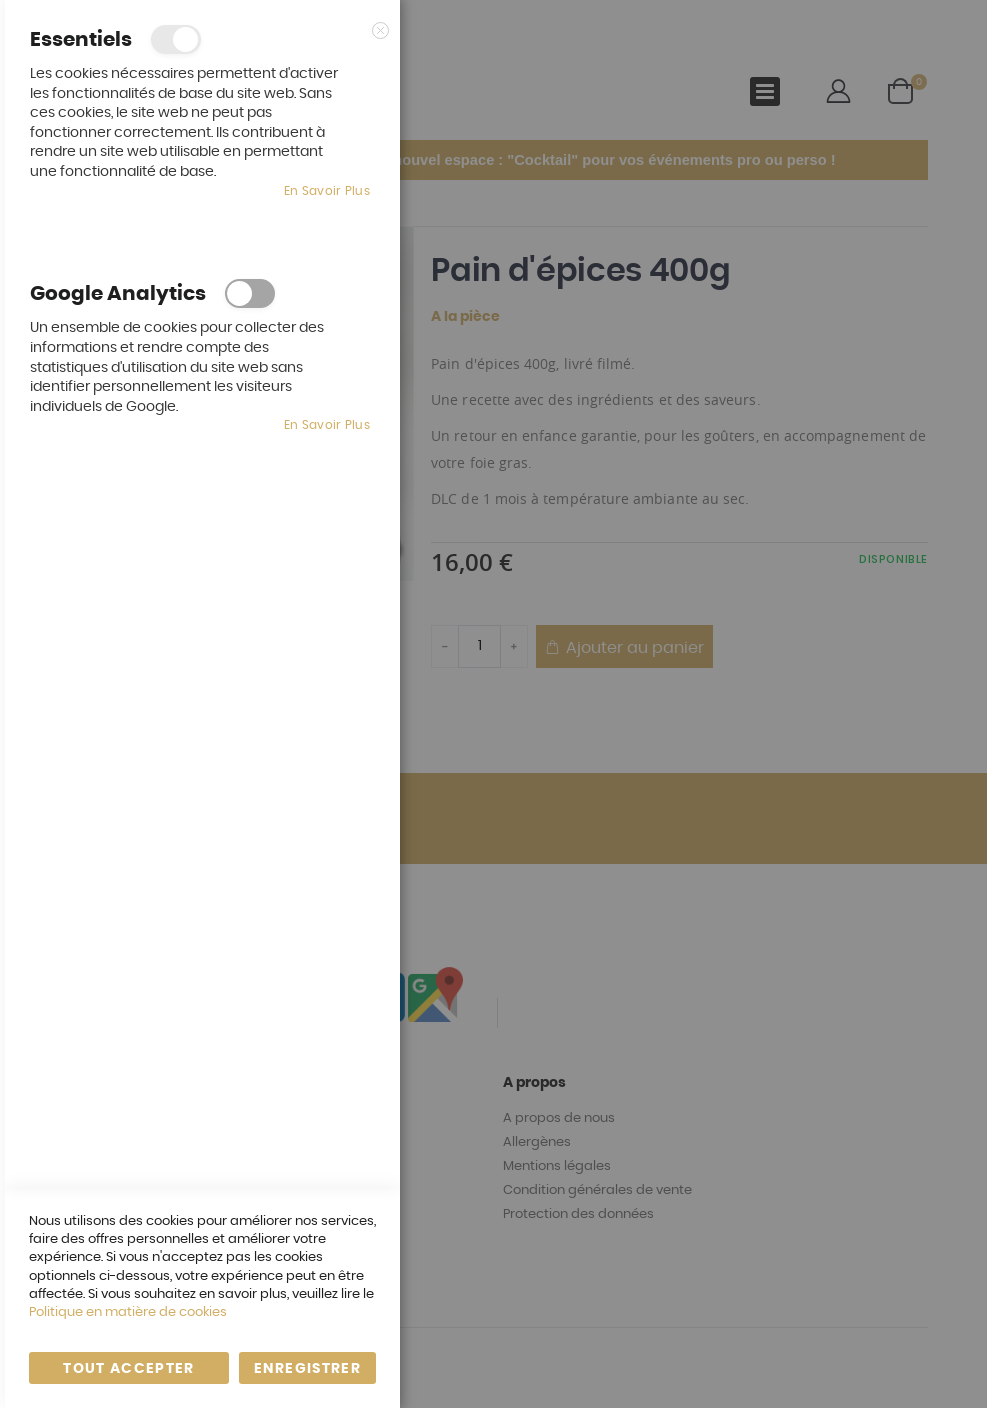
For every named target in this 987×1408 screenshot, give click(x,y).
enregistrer (307, 1369)
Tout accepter (129, 1369)
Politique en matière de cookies (128, 1312)
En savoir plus (327, 191)
